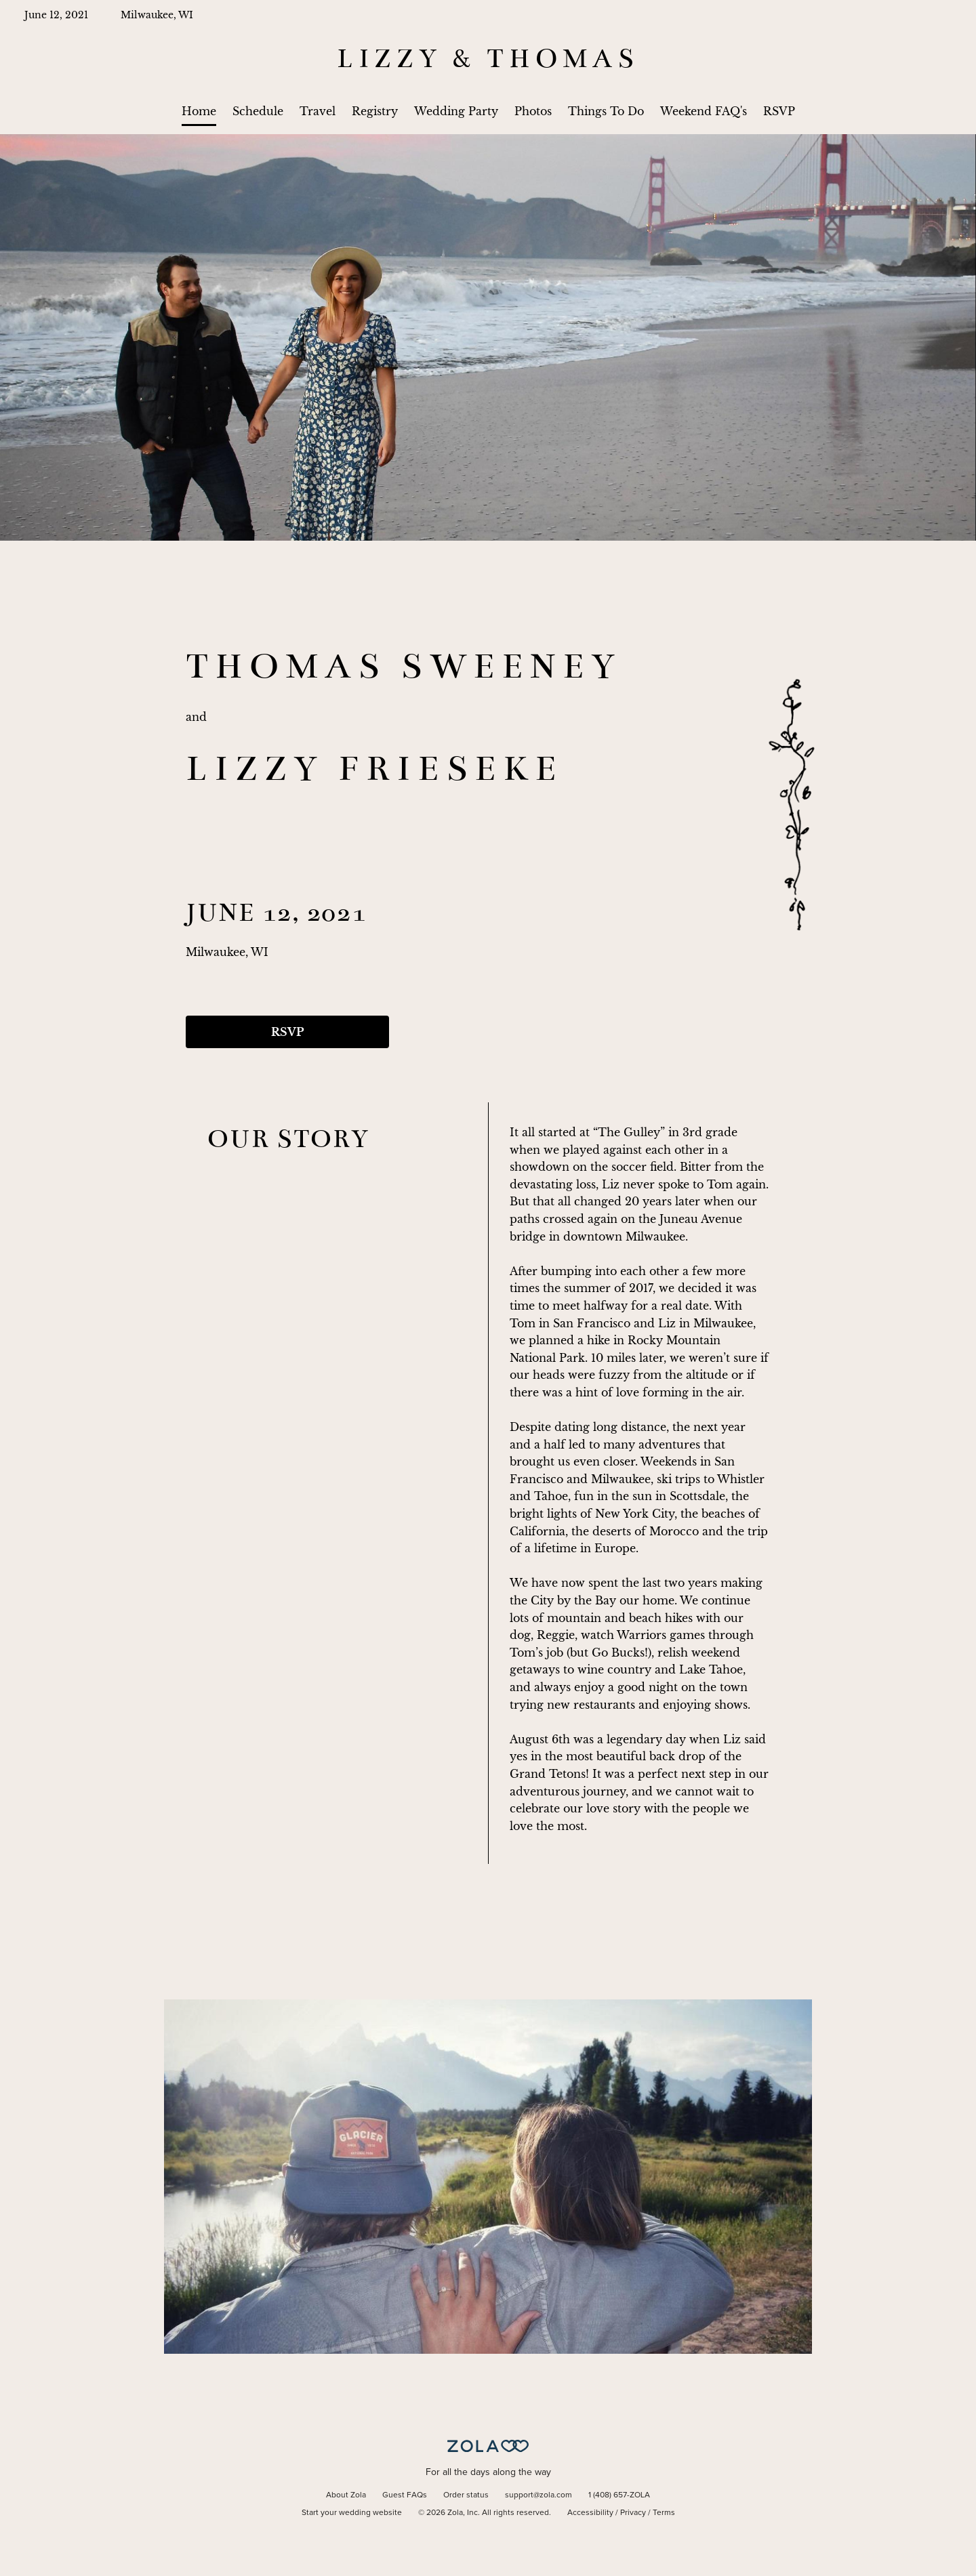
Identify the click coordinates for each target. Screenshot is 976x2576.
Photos (533, 111)
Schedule (257, 111)
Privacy (633, 2513)
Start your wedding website (352, 2513)
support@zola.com (538, 2495)
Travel (318, 111)
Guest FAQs (404, 2495)
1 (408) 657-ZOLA (619, 2495)
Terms (664, 2513)
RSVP (779, 111)
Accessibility (590, 2513)
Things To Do (606, 111)
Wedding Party (456, 111)
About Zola (346, 2495)
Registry (375, 111)
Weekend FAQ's (703, 111)
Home (199, 111)
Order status (466, 2495)
